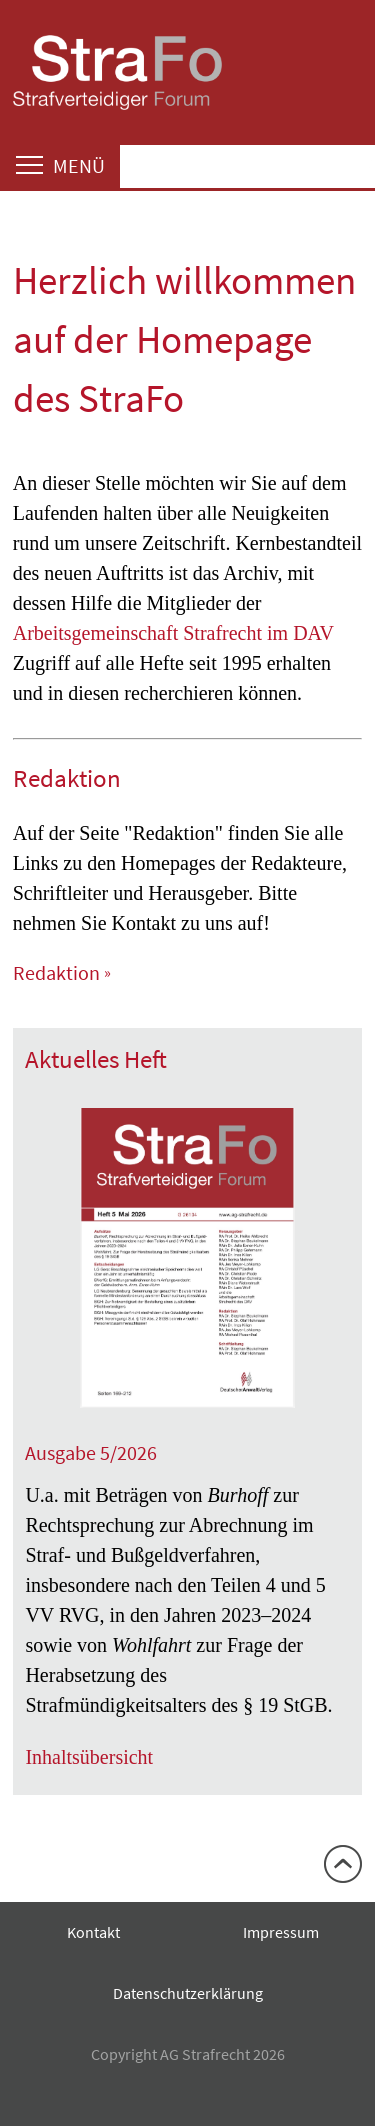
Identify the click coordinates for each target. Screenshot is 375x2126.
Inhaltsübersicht (89, 1757)
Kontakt (93, 1932)
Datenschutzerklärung (188, 1993)
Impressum (281, 1932)
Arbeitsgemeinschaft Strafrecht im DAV (173, 633)
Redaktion (56, 972)
